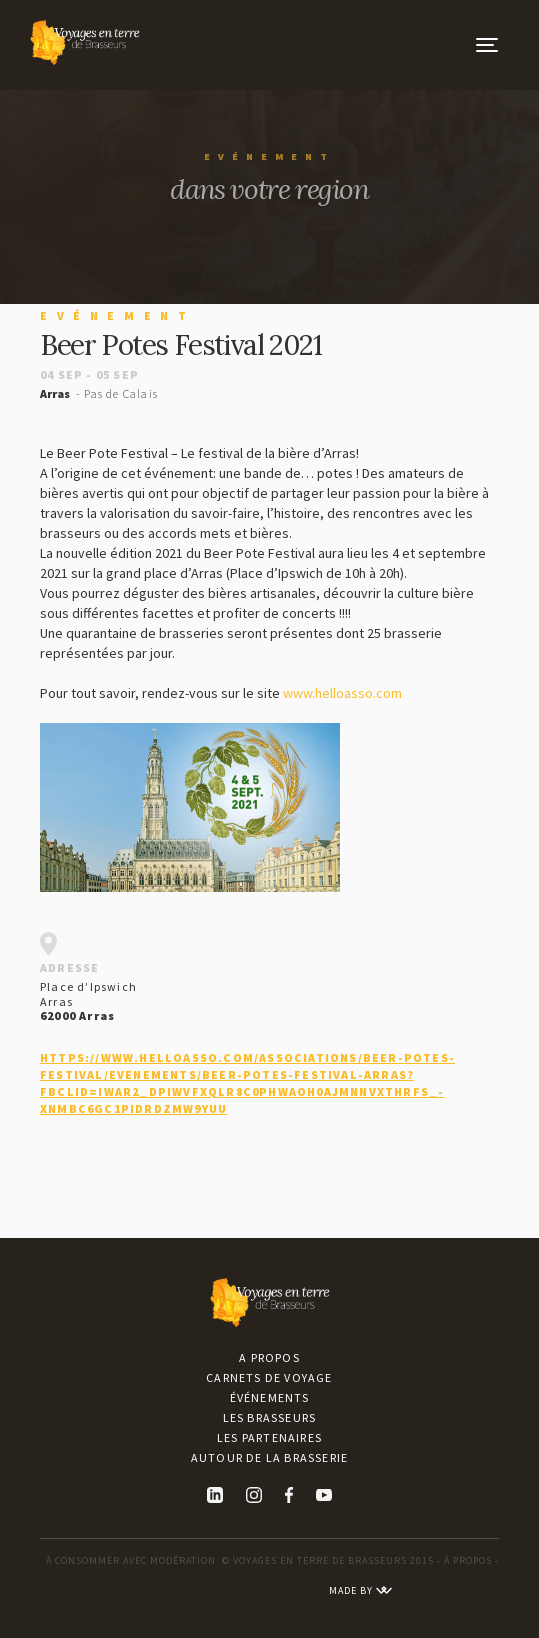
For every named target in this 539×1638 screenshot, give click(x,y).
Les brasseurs (270, 1417)
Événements (270, 1397)
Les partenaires (269, 1437)
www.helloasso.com (342, 693)
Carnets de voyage (269, 1377)
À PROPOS (468, 1560)
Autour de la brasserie (269, 1457)
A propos (269, 1357)
